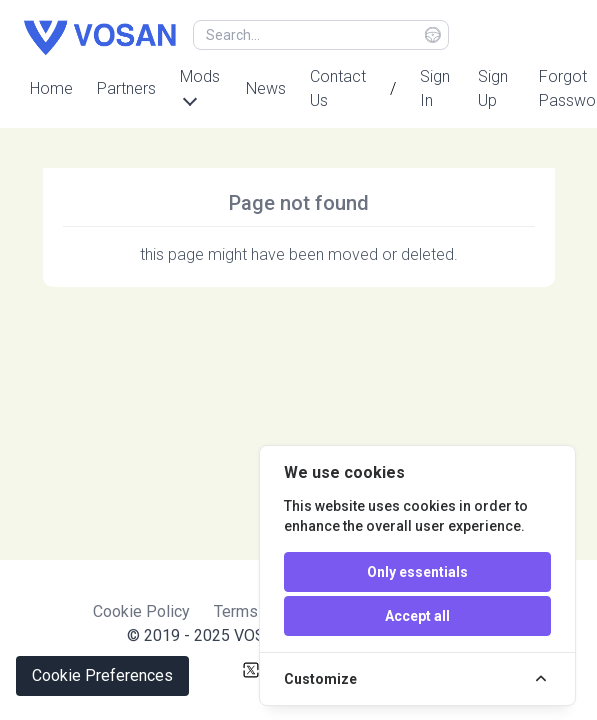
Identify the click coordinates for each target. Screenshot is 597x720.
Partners (126, 88)
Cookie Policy (141, 611)
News (266, 88)
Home (51, 88)
